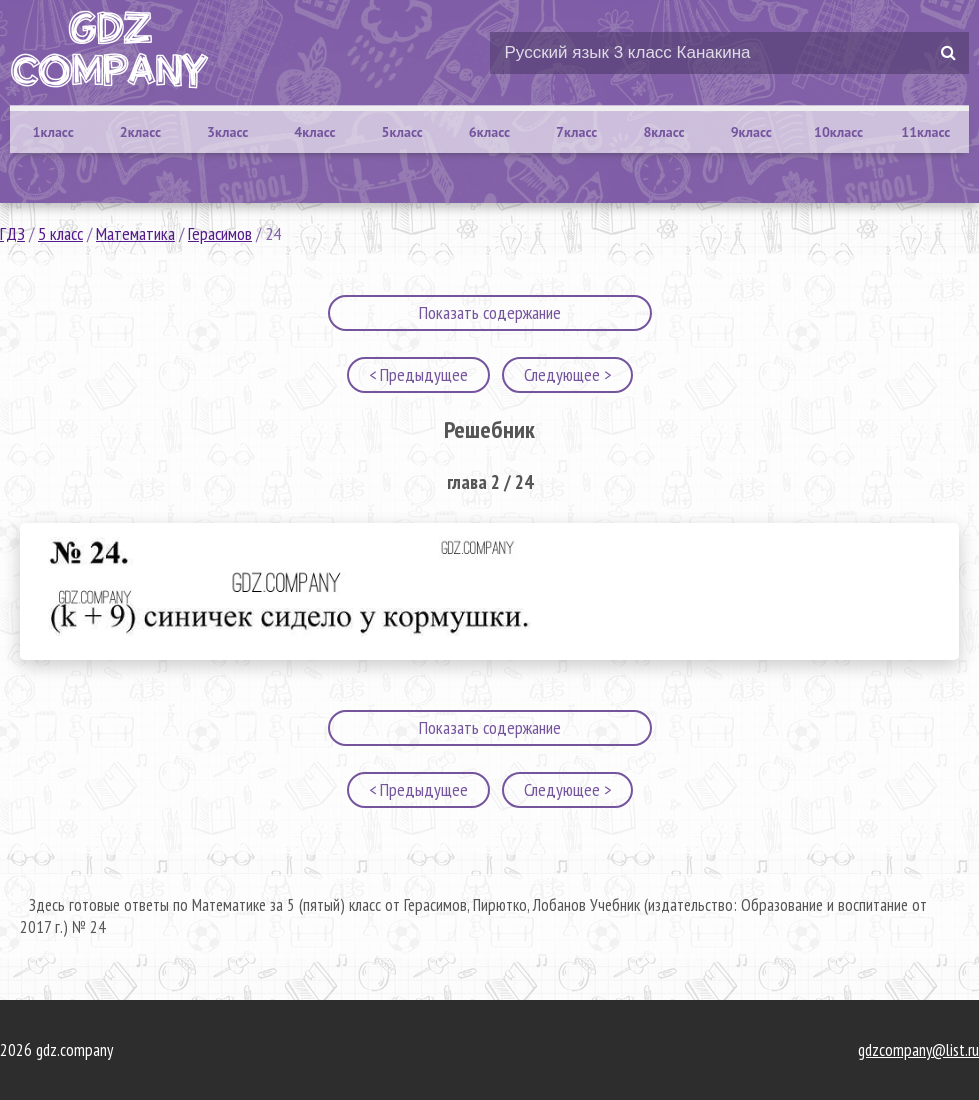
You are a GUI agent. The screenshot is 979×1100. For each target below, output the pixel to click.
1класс (53, 132)
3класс (227, 132)
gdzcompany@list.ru (918, 1050)
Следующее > (567, 374)
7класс (576, 132)
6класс (489, 132)
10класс (838, 132)
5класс (402, 132)
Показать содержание (490, 312)
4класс (314, 132)
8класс (663, 132)
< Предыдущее (418, 374)
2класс (140, 132)
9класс (751, 132)
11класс (925, 132)
